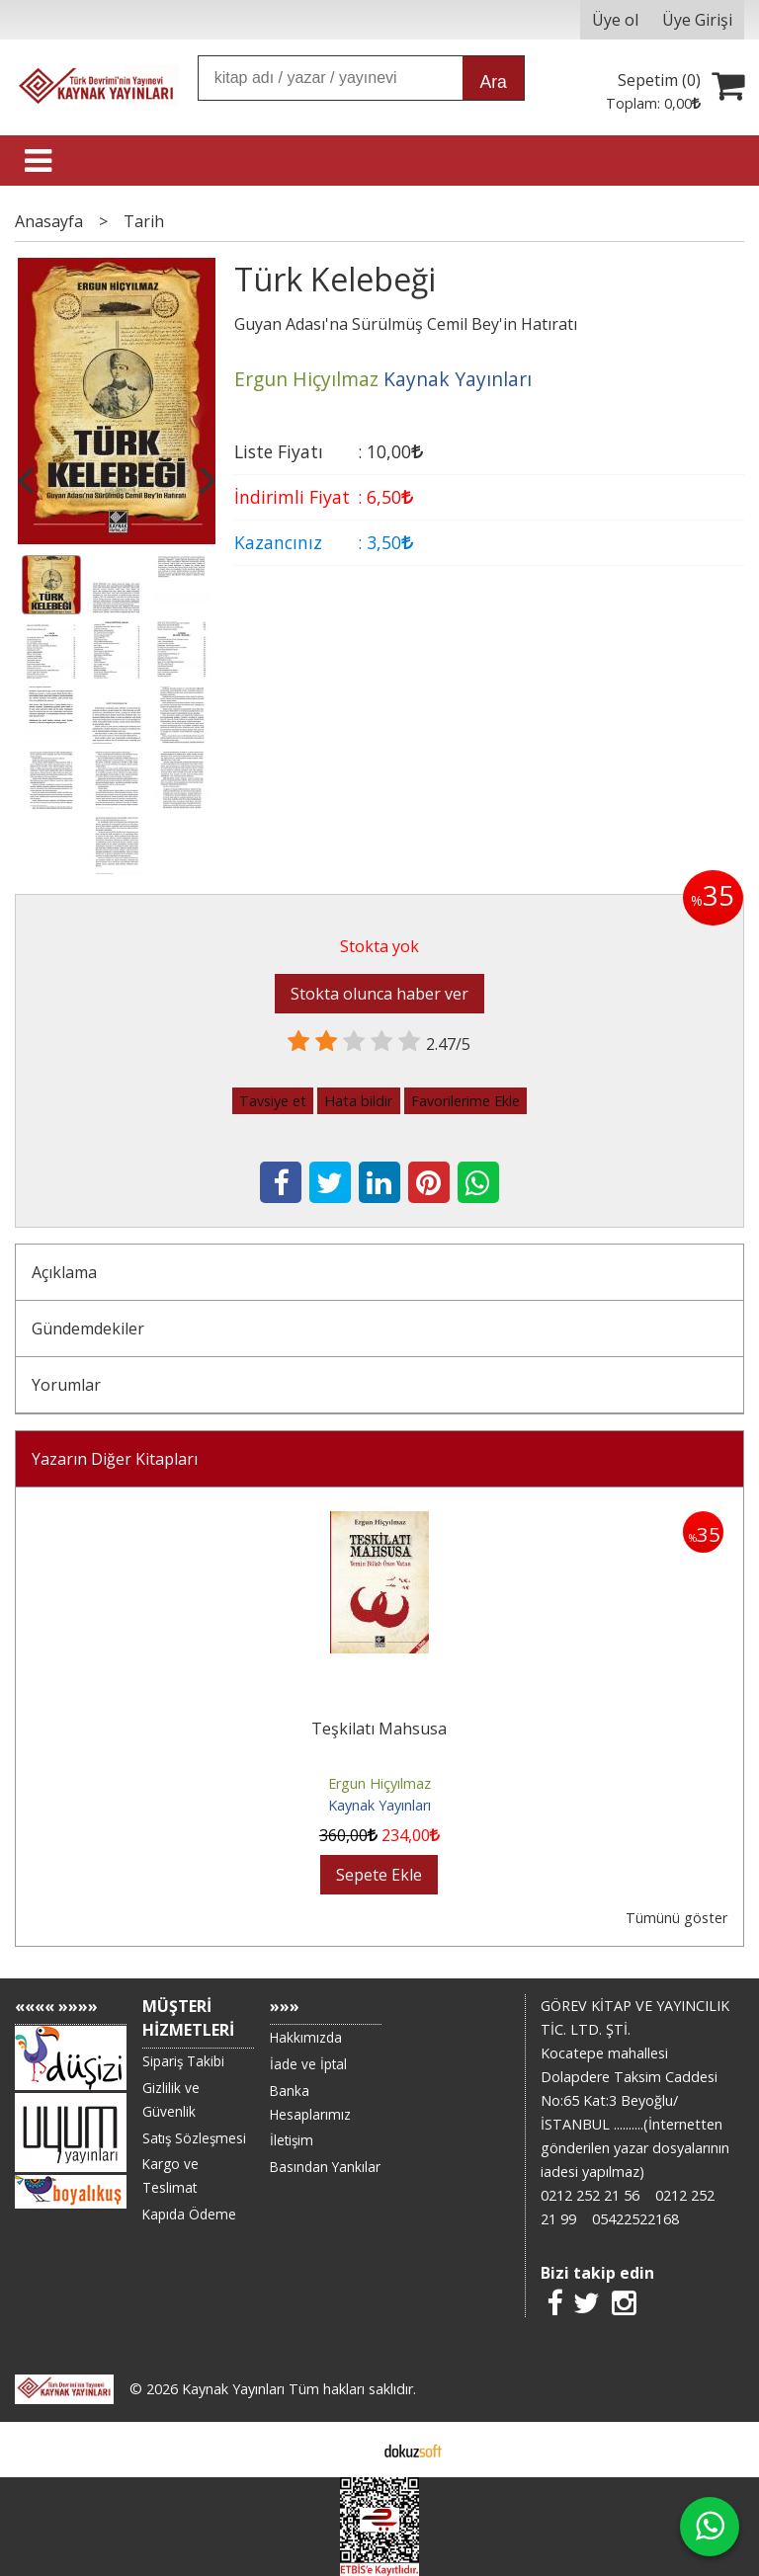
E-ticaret (348, 2449)
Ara (492, 82)
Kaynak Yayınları (379, 1805)
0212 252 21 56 (590, 2195)
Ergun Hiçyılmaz (379, 1783)
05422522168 (635, 2219)
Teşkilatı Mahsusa (379, 1728)
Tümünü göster (676, 1917)
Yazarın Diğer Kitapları (115, 1459)
